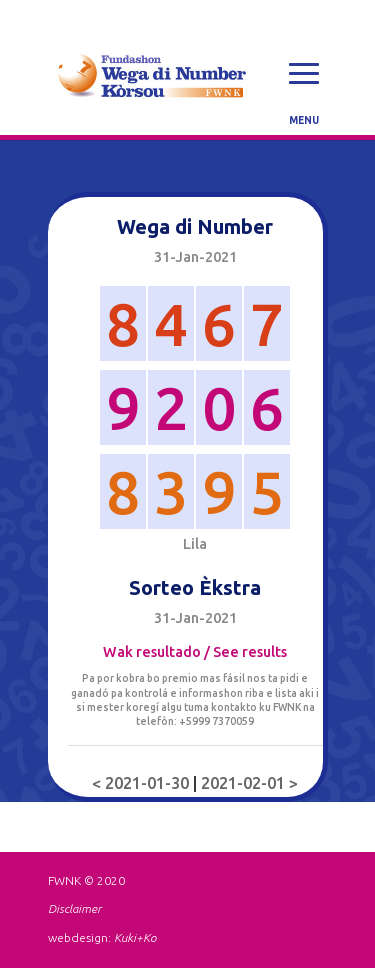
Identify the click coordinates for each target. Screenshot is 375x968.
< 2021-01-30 (142, 783)
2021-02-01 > (249, 783)
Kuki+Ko (135, 937)
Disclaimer (74, 908)
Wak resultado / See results (195, 652)
